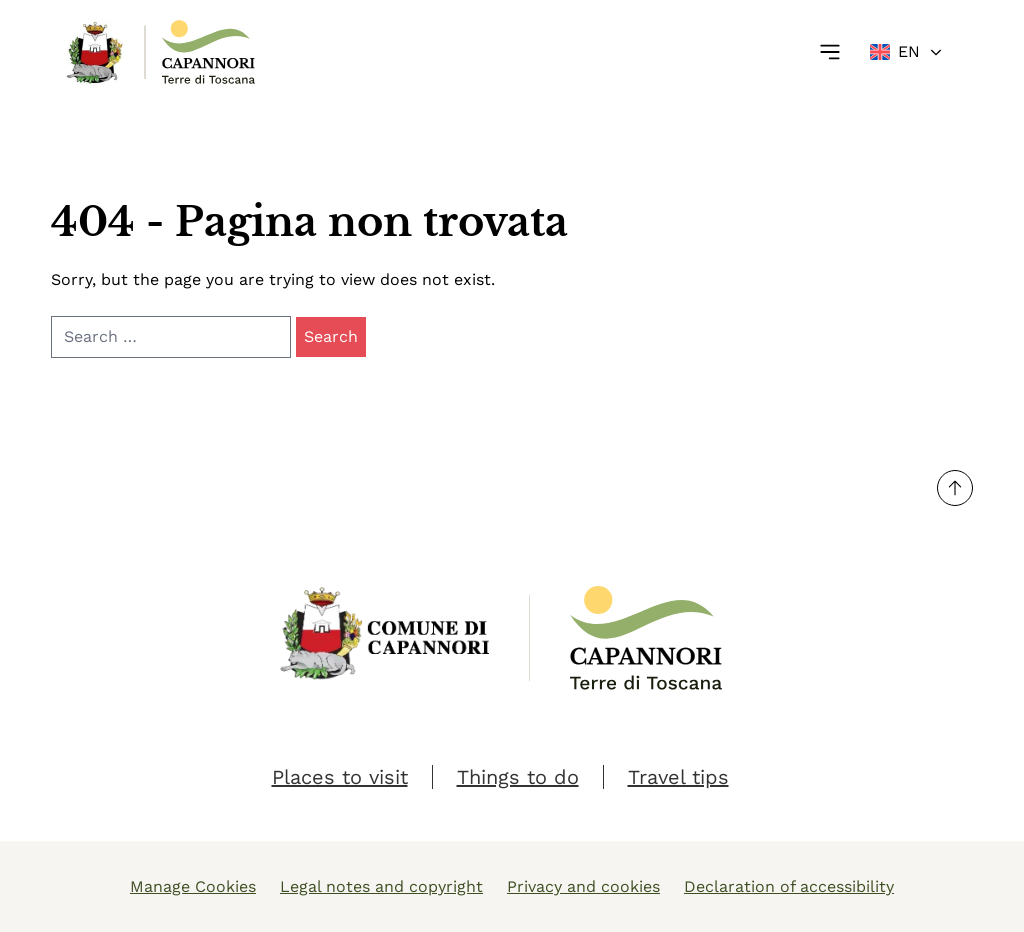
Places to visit (340, 777)
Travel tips (678, 777)
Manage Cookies (193, 886)
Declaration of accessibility (789, 886)
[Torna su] (955, 488)
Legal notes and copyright (381, 886)
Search (331, 336)
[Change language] (907, 52)
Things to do (518, 777)
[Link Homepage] (96, 52)
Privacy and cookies (583, 886)
